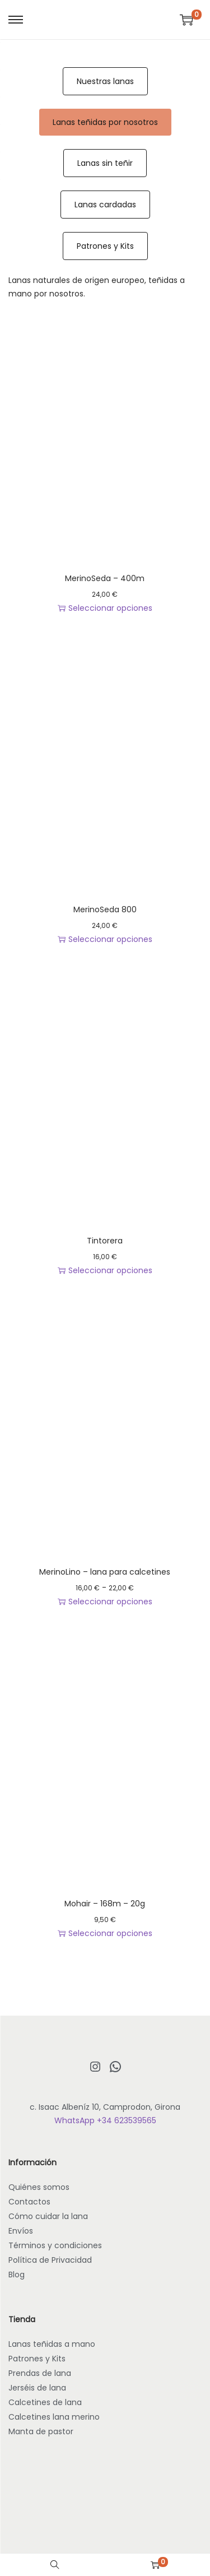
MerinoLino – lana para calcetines (104, 1571)
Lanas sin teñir (105, 163)
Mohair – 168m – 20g (104, 1903)
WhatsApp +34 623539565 (105, 2120)
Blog (16, 2274)
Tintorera (105, 1240)
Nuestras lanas (105, 81)
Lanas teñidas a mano (51, 2344)
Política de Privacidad (50, 2260)
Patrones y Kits (105, 246)
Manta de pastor (40, 2431)
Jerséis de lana (37, 2387)
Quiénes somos (38, 2187)
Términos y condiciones (55, 2245)
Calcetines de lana (45, 2402)
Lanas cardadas (105, 204)
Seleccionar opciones (105, 608)
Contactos (29, 2201)
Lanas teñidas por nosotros (105, 122)
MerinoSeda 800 (105, 909)
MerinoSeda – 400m (104, 578)
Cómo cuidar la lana (48, 2216)
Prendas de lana (39, 2373)
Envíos (20, 2230)
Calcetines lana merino (54, 2416)
